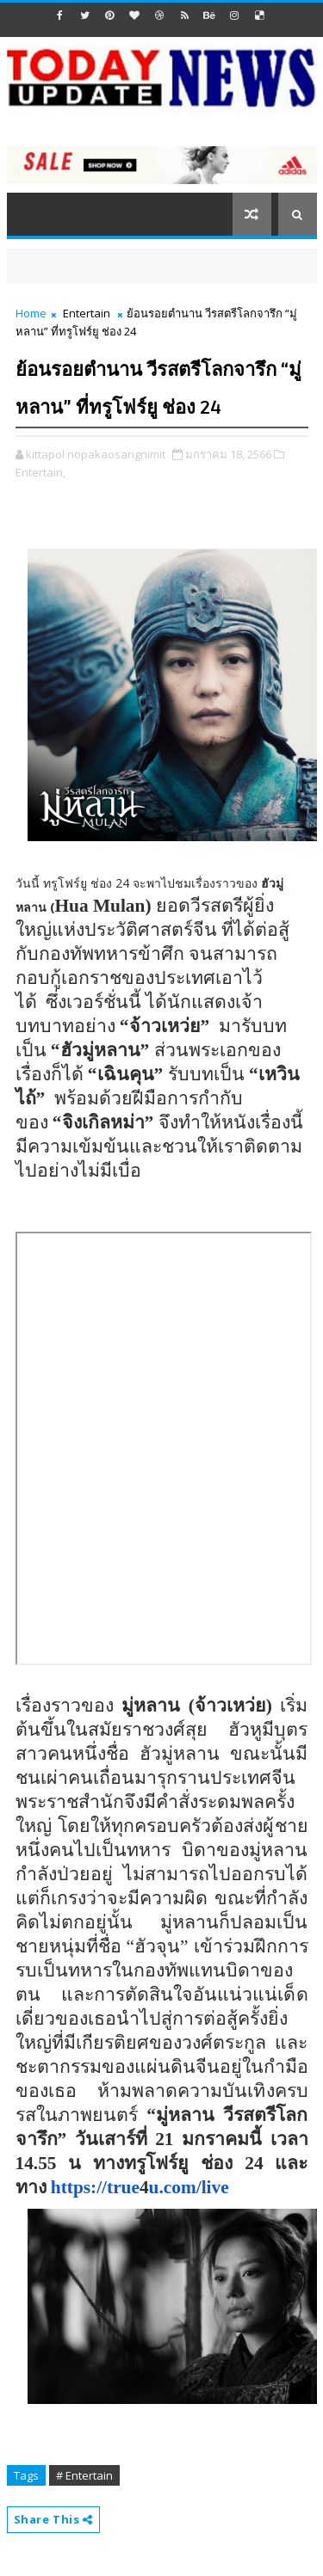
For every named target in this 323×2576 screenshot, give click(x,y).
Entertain (86, 313)
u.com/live (189, 2187)
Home (31, 313)
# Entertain (84, 2475)
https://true (95, 2187)
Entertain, (40, 472)
